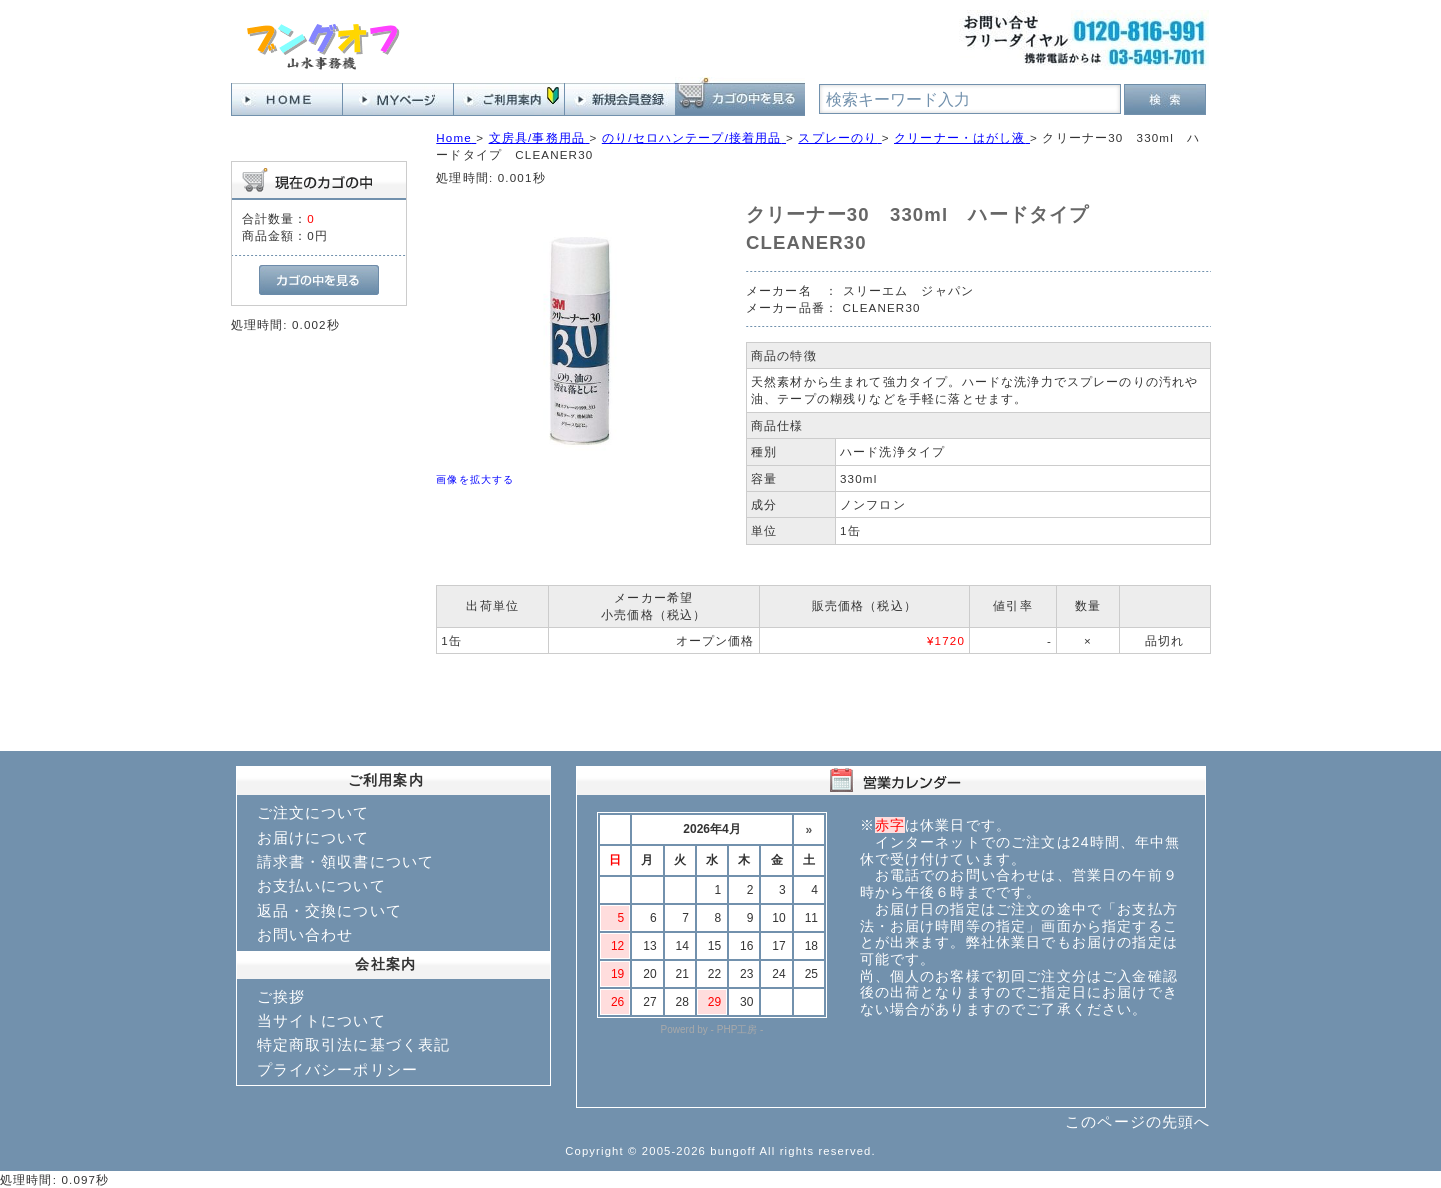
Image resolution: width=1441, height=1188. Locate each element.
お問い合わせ (305, 934)
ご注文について (313, 812)
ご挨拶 (281, 996)
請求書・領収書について (346, 861)
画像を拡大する (475, 479)
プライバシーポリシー (338, 1069)
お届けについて (313, 837)
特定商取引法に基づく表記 (354, 1044)
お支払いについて (321, 885)
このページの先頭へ (1137, 1121)
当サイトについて (321, 1020)
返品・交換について (329, 910)
